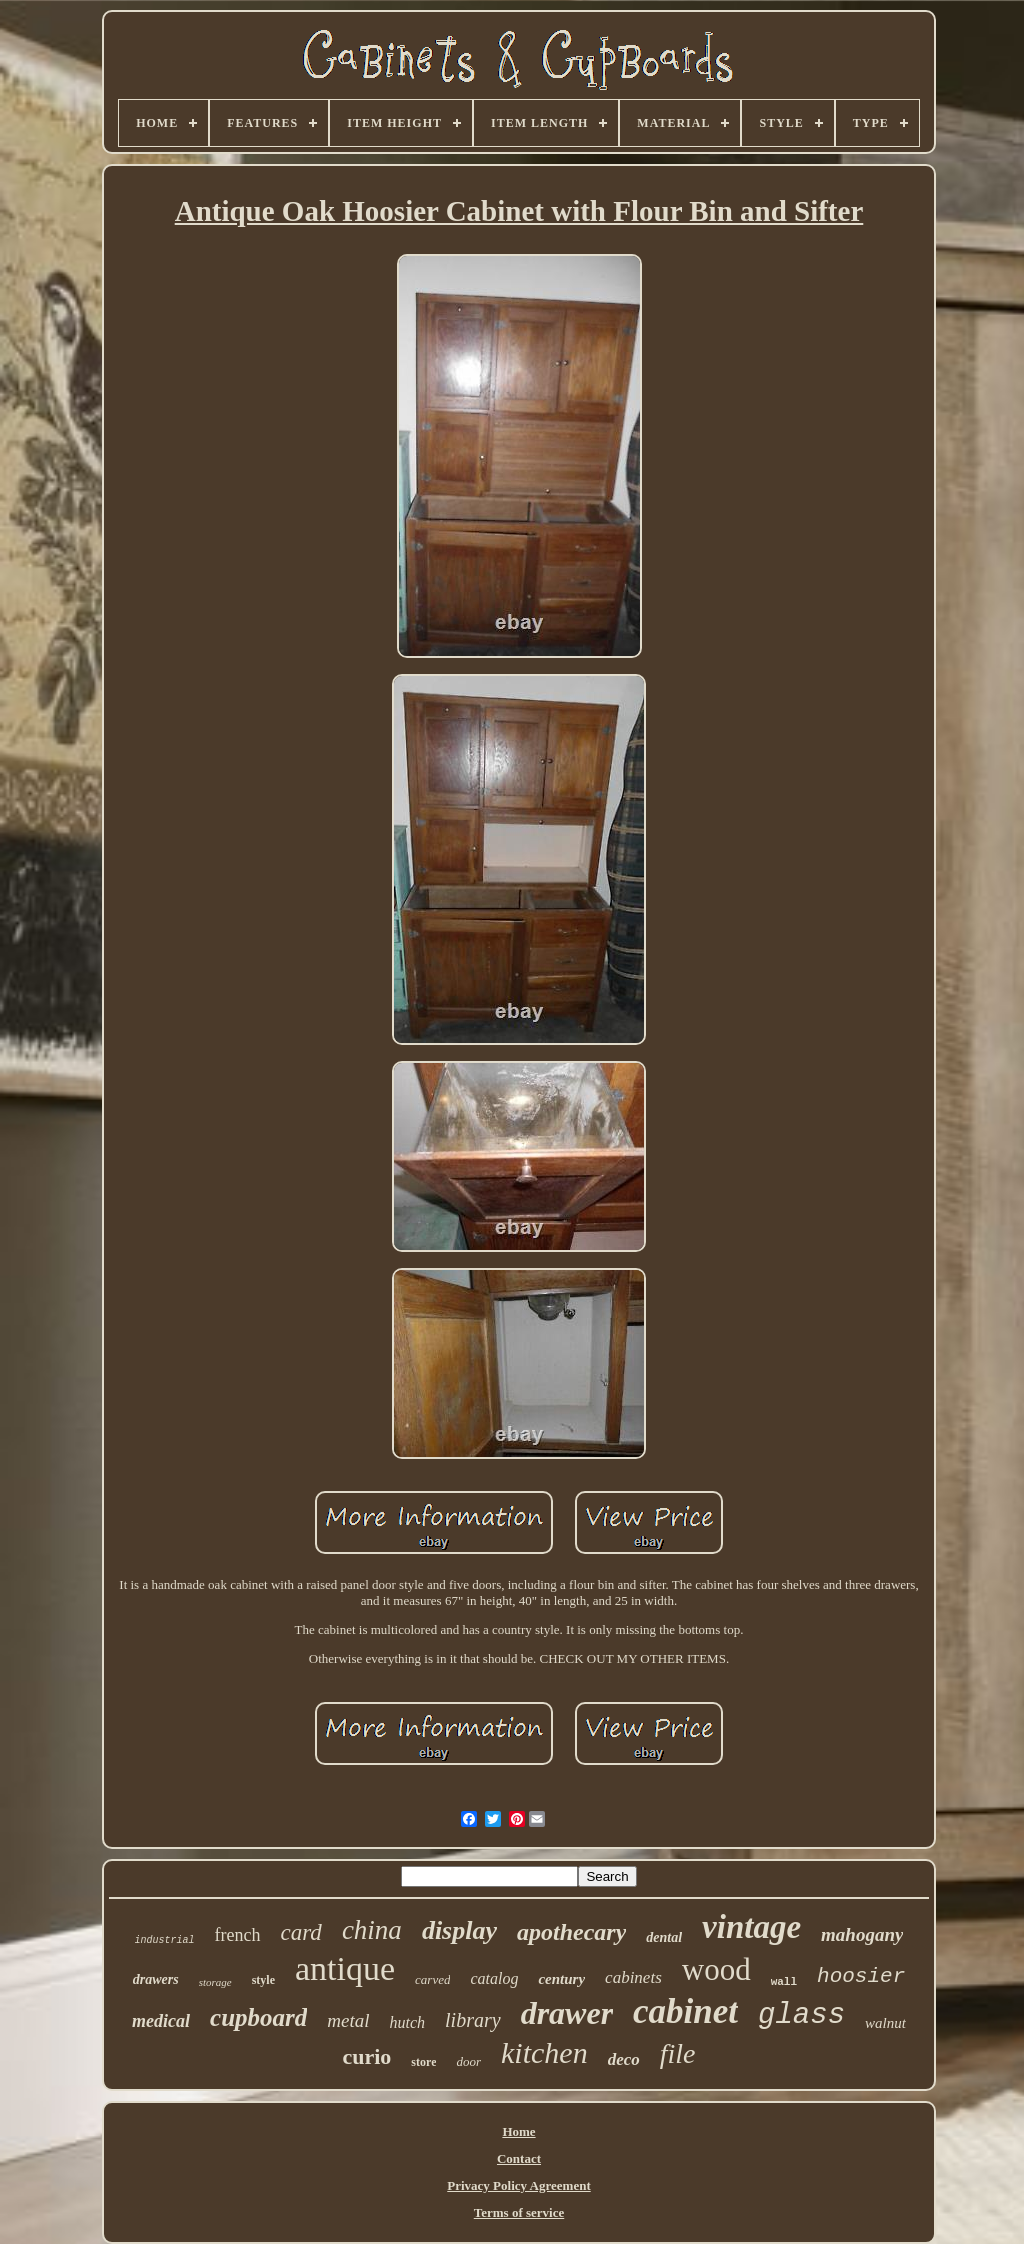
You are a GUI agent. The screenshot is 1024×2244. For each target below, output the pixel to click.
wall (784, 1982)
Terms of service (519, 2212)
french (238, 1935)
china (372, 1930)
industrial (165, 1940)
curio (366, 2056)
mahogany (862, 1934)
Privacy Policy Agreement (518, 2185)
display (459, 1930)
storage (215, 1982)
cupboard (258, 2017)
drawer (567, 2013)
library (473, 2020)
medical (161, 2021)
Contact (519, 2158)
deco (624, 2059)
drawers (156, 1979)
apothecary (571, 1932)
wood (716, 1969)
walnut (885, 2023)
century (561, 1979)
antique (345, 1968)
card (301, 1932)
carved (432, 1979)
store (423, 2062)
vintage (751, 1927)
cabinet (685, 2011)
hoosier (861, 1976)
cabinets (633, 1977)
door (468, 2061)
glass (801, 2015)
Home (518, 2131)
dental (664, 1937)
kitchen (544, 2052)
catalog (494, 1978)
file (678, 2053)
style (263, 1980)
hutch (408, 2022)
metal (348, 2020)
